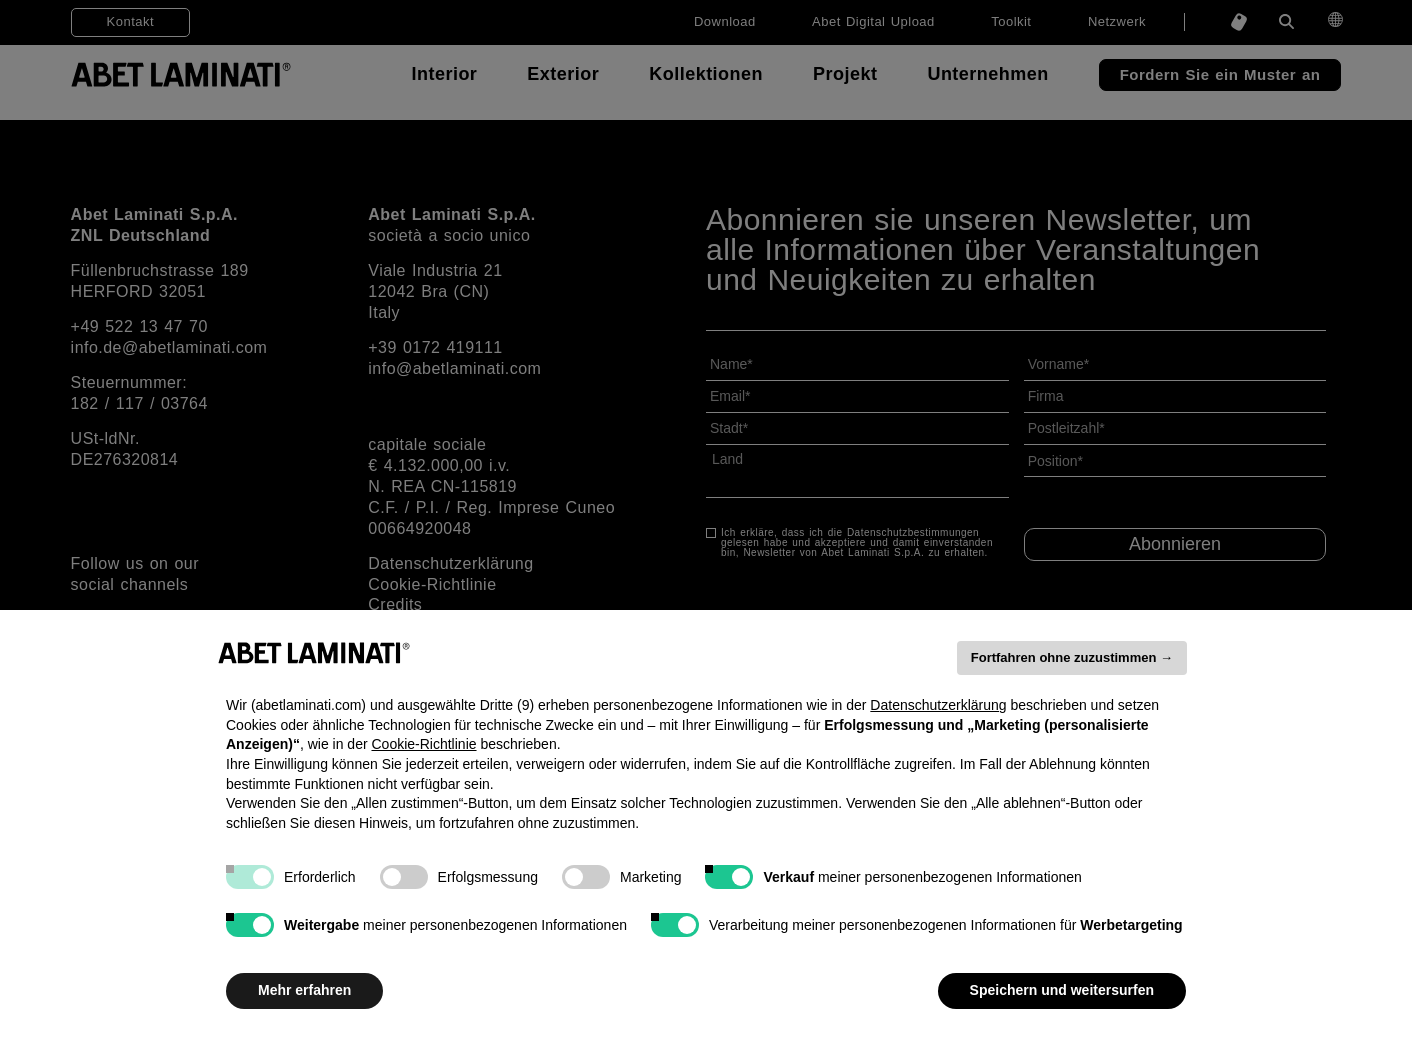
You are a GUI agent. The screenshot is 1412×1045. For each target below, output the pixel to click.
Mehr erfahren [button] (304, 990)
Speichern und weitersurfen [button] (1062, 990)
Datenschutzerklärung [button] (938, 705)
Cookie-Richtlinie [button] (423, 744)
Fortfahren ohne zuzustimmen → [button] (1072, 657)
